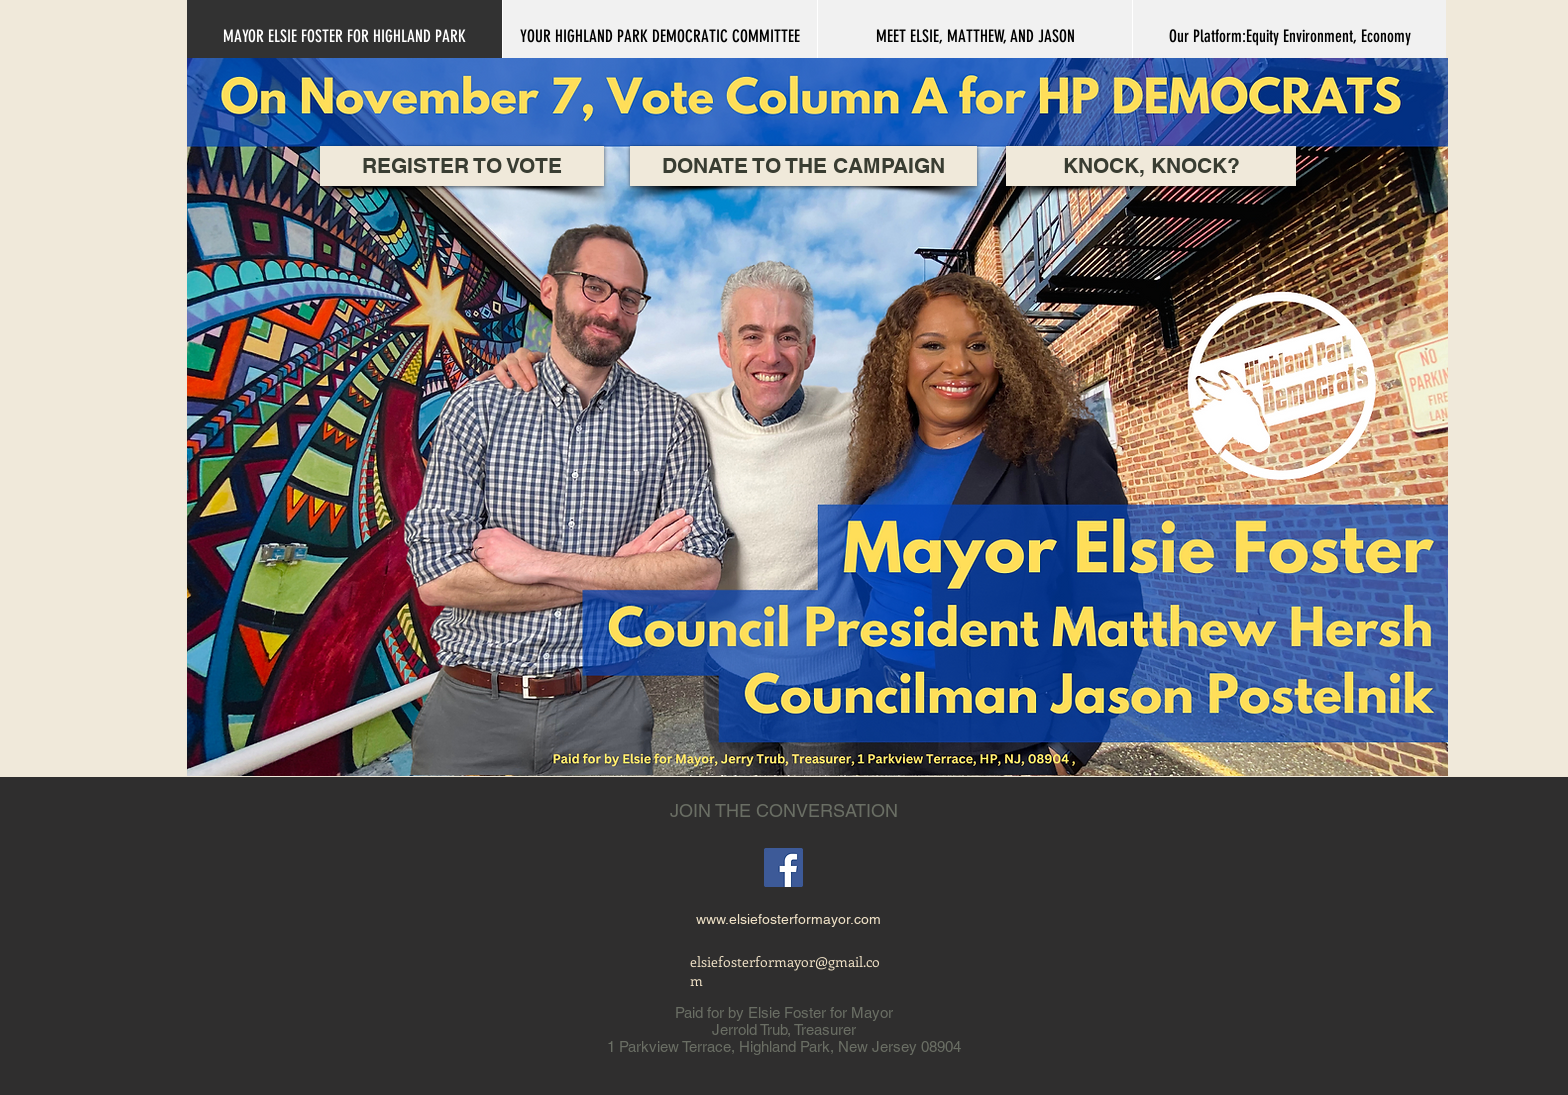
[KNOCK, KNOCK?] (1151, 166)
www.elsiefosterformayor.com (788, 919)
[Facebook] (783, 867)
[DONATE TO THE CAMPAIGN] (803, 166)
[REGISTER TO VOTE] (462, 166)
